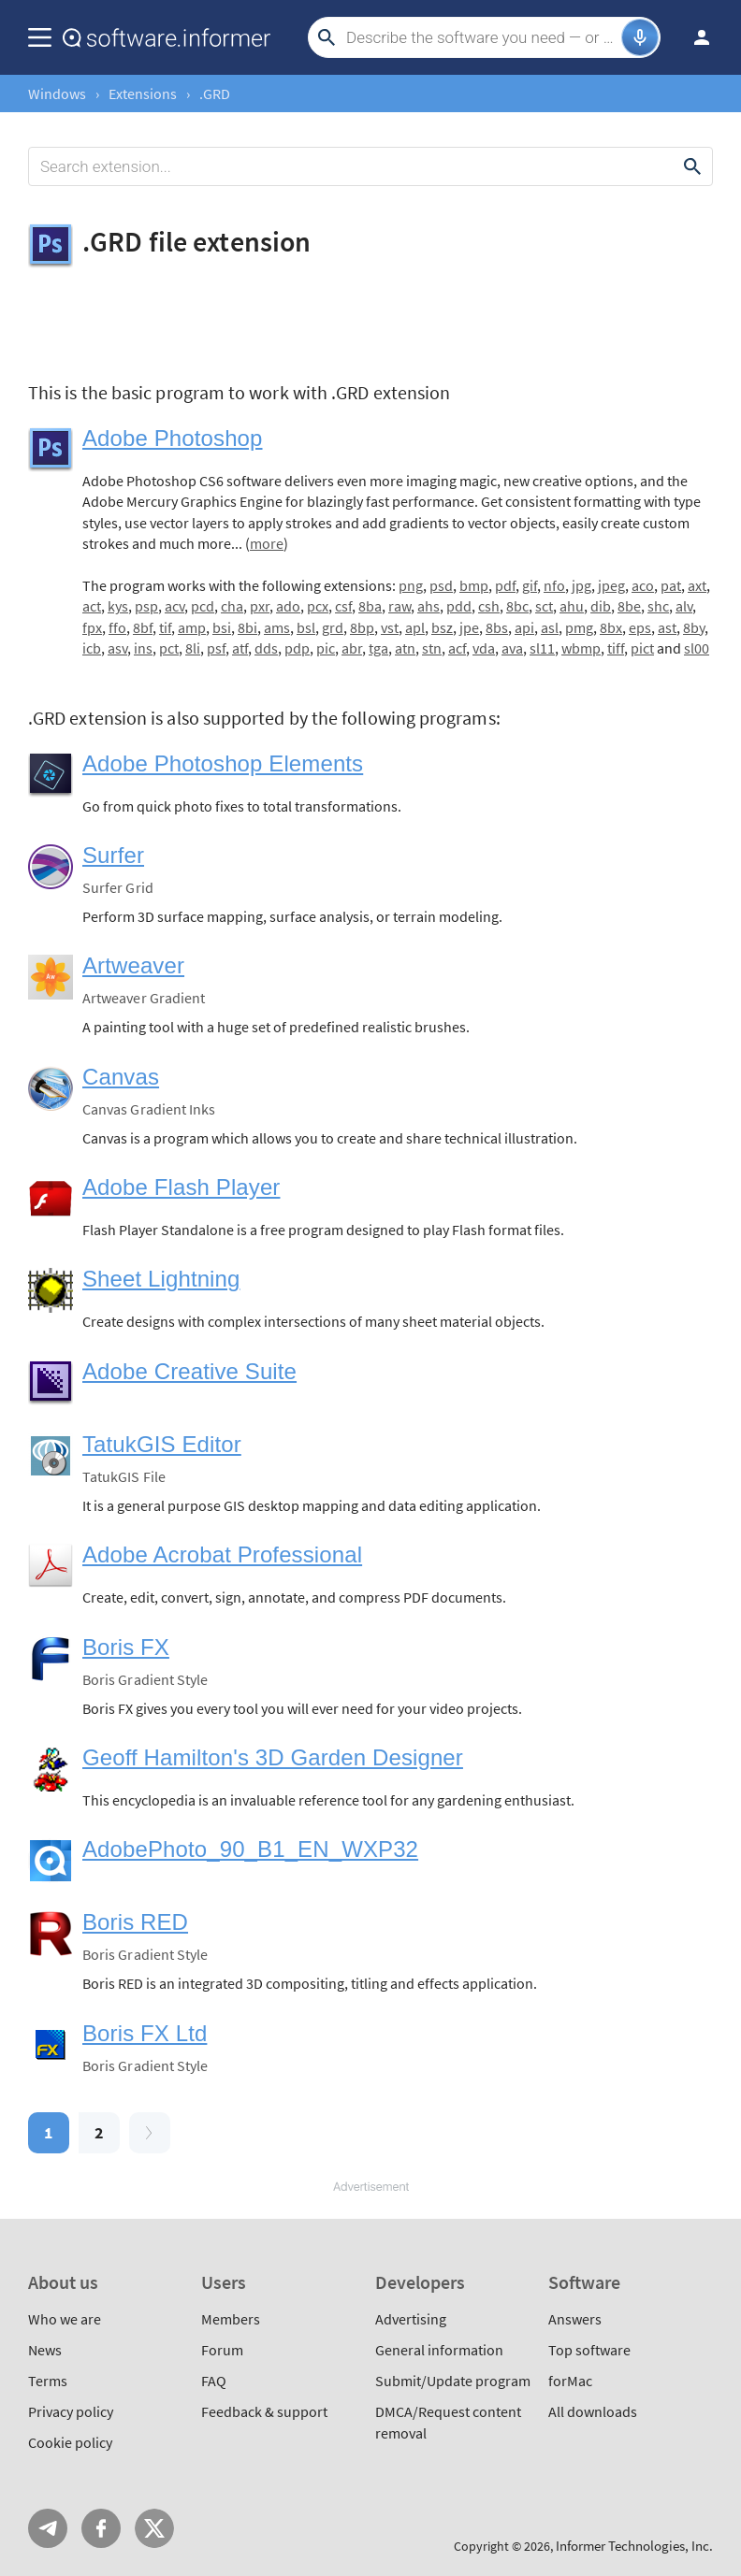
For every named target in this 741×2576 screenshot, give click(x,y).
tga (378, 648)
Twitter (154, 2528)
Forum (222, 2349)
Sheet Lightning (161, 1278)
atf (240, 648)
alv (684, 606)
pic (325, 648)
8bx (611, 627)
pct (169, 648)
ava (512, 648)
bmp (473, 585)
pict (642, 648)
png (411, 585)
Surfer (113, 855)
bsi (221, 627)
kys (118, 606)
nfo (554, 585)
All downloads (592, 2411)
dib (600, 606)
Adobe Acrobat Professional (222, 1554)
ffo (117, 627)
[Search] (481, 37)
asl (550, 627)
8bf (143, 627)
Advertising (410, 2319)
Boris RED (135, 1922)
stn (432, 648)
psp (146, 606)
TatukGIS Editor (161, 1444)
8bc (517, 606)
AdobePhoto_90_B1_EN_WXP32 (250, 1849)
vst (390, 627)
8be (629, 606)
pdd (459, 606)
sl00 (696, 648)
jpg (581, 585)
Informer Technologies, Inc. (634, 2545)
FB (101, 2528)
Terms (47, 2380)
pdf (505, 585)
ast (667, 627)
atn (405, 648)
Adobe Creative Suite (189, 1371)
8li (192, 648)
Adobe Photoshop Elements (222, 763)
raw (399, 606)
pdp (297, 648)
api (524, 627)
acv (174, 606)
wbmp (581, 648)
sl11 (542, 648)
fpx (92, 627)
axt (697, 585)
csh (489, 606)
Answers (575, 2319)
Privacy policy (70, 2411)
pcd (202, 606)
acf (457, 648)
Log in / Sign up (693, 37)
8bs (497, 627)
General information (439, 2349)
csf (343, 606)
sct (544, 606)
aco (643, 585)
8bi (247, 627)
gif (529, 585)
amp (192, 627)
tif (165, 627)
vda (483, 648)
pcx (317, 606)
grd (332, 627)
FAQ (213, 2380)
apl (415, 627)
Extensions (143, 93)
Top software (589, 2349)
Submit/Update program (452, 2380)
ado (288, 606)
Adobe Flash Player (181, 1187)
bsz (442, 627)
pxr (259, 606)
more (266, 543)
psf (216, 648)
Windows (57, 93)
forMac (570, 2380)
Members (230, 2319)
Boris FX (125, 1647)
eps (640, 627)
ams (277, 627)
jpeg (611, 585)
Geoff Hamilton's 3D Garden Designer (272, 1757)
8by (694, 627)
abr (351, 648)
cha (232, 606)
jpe (469, 627)
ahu (571, 606)
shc (658, 606)
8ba (370, 606)
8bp (362, 627)
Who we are (64, 2319)
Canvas (120, 1076)
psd (441, 585)
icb (91, 648)
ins (143, 648)
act (91, 606)
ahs (428, 606)
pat (671, 585)
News (45, 2349)
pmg (579, 627)
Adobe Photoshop (172, 438)
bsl (306, 627)
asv (117, 648)
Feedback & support (264, 2411)
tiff (615, 648)
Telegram (47, 2528)
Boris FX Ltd (144, 2033)
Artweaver (133, 965)
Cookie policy (70, 2442)
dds (266, 648)
